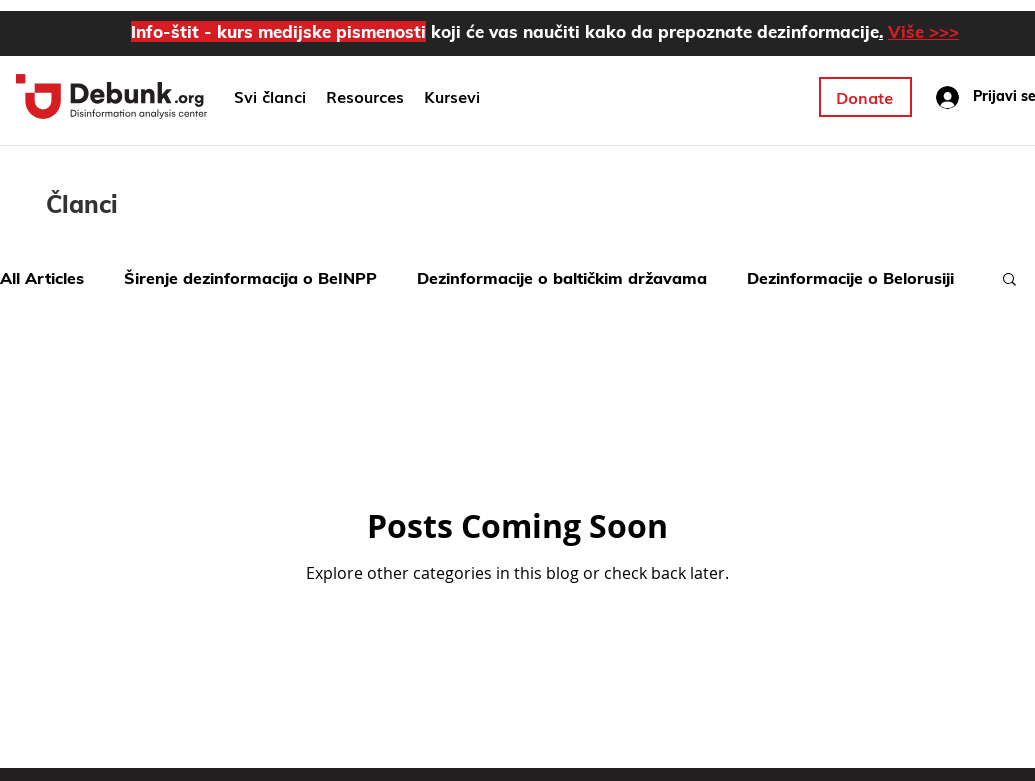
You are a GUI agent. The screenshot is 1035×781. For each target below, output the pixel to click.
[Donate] (865, 97)
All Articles (42, 278)
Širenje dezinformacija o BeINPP (250, 278)
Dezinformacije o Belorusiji (850, 278)
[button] (452, 97)
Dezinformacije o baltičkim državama (562, 278)
